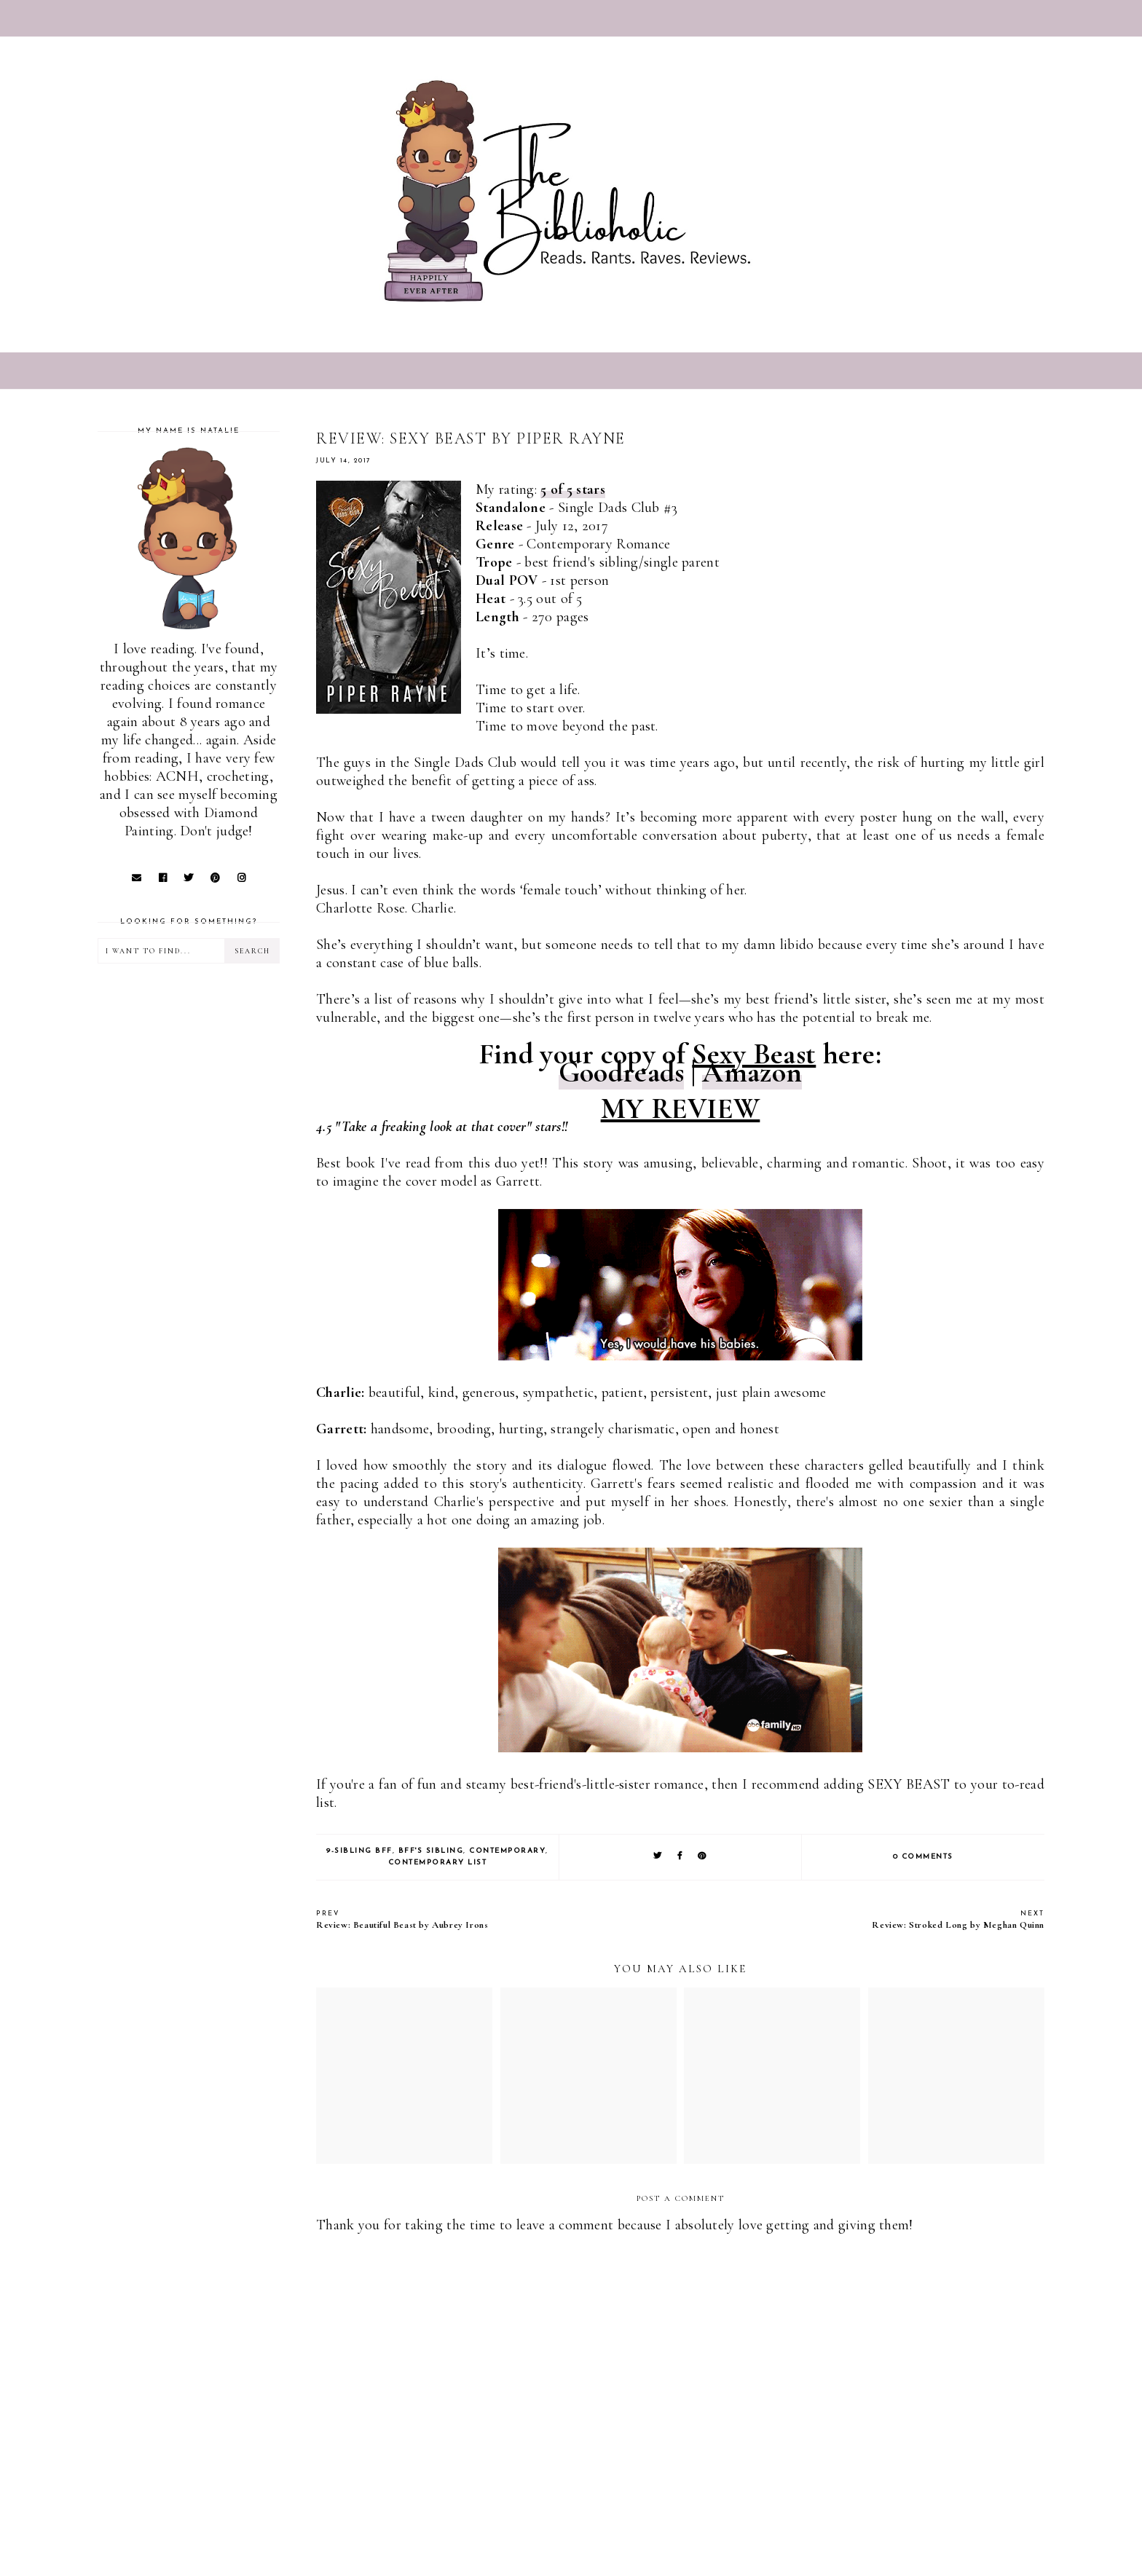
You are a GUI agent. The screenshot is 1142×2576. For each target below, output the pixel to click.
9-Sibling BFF (359, 1851)
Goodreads (622, 1072)
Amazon (752, 1072)
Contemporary (507, 1851)
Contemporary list (437, 1863)
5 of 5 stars (572, 489)
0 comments (923, 1857)
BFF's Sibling (431, 1851)
